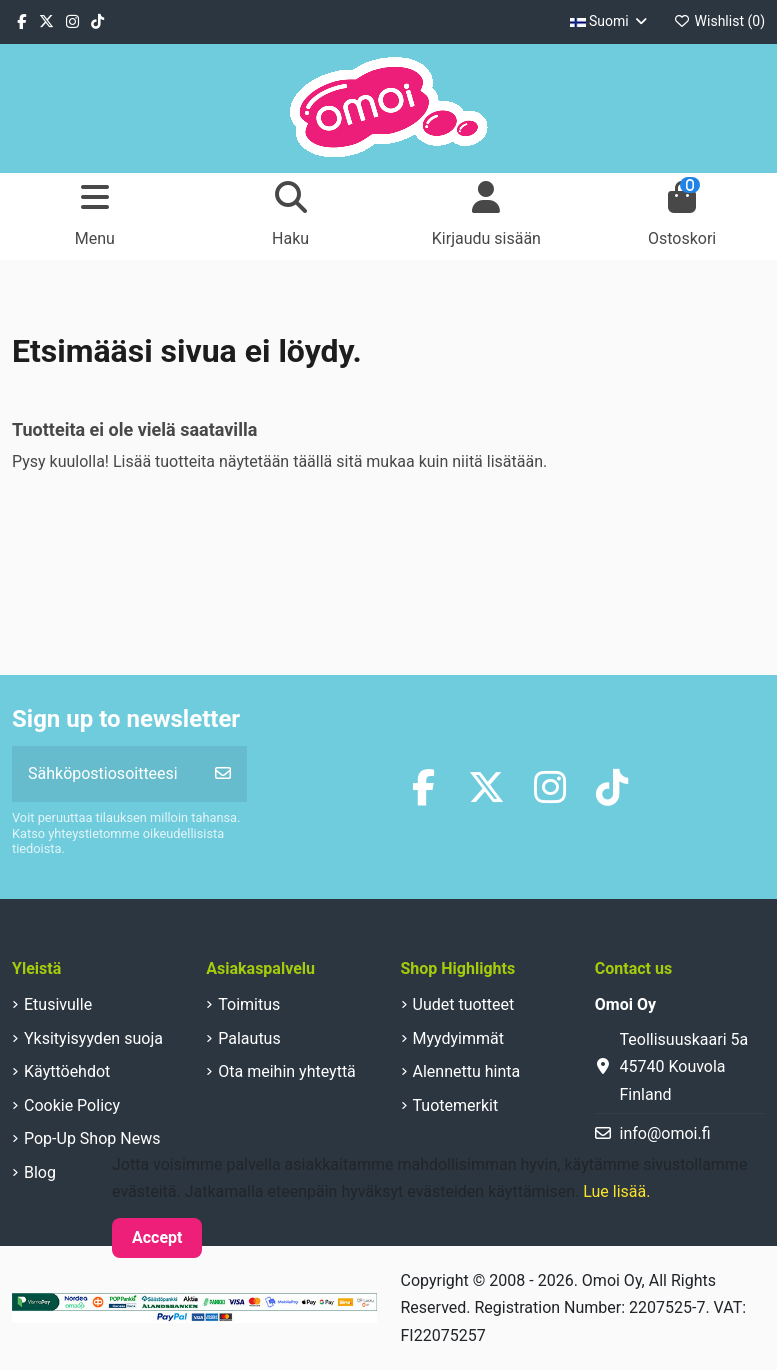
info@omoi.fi (665, 1133)
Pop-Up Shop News (92, 1138)
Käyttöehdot (67, 1071)
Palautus (249, 1038)
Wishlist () (719, 21)
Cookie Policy (72, 1105)
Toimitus (249, 1004)
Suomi (610, 21)
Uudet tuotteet (464, 1004)
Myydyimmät (459, 1038)
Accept (157, 1237)
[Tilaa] (223, 774)
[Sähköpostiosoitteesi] (106, 774)
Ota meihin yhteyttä (287, 1071)
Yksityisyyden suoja (93, 1038)
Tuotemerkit (456, 1105)
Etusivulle (58, 1004)
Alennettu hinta (467, 1071)
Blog (40, 1172)
